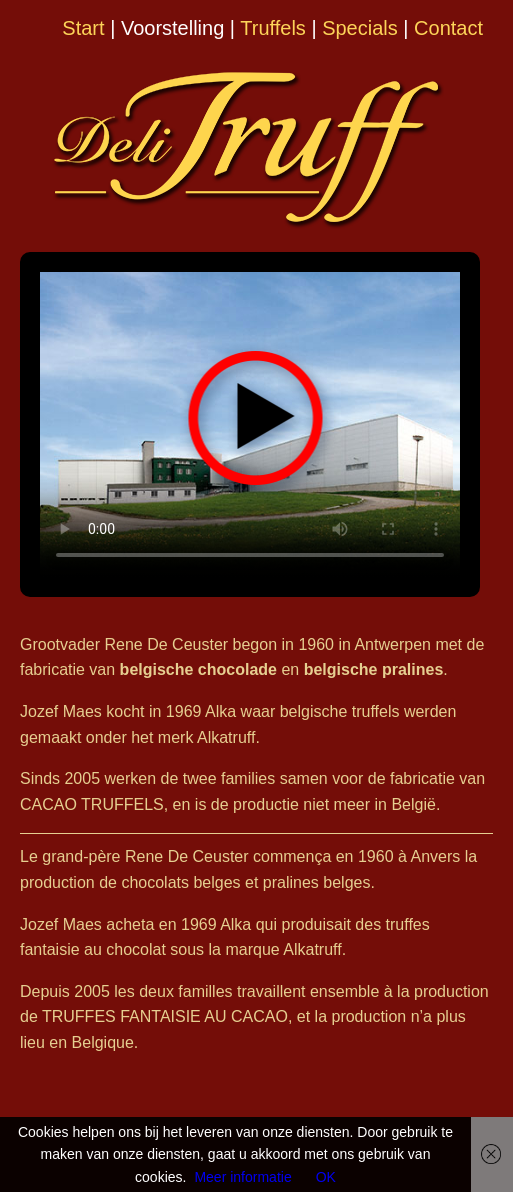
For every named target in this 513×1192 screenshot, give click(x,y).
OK (326, 1177)
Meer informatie (242, 1177)
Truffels (273, 28)
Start (83, 28)
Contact (448, 28)
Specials (360, 28)
